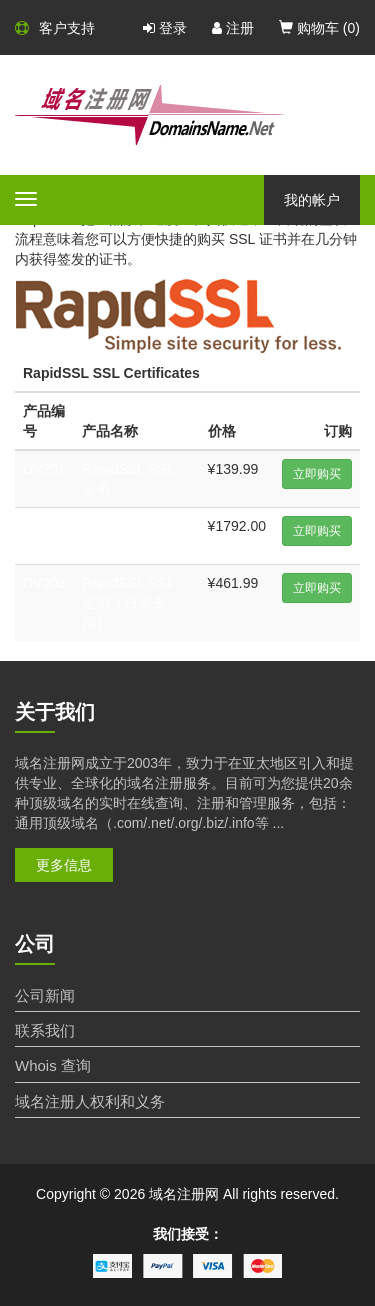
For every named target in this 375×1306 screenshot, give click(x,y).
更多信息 (64, 865)
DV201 (44, 469)
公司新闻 (45, 995)
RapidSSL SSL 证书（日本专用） (128, 603)
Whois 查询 (53, 1065)
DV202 (44, 526)
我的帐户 (312, 200)
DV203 (44, 583)
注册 (233, 28)
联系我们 (45, 1030)
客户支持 (55, 28)
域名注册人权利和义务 (90, 1101)
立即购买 (317, 474)
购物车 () (319, 28)
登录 (165, 28)
